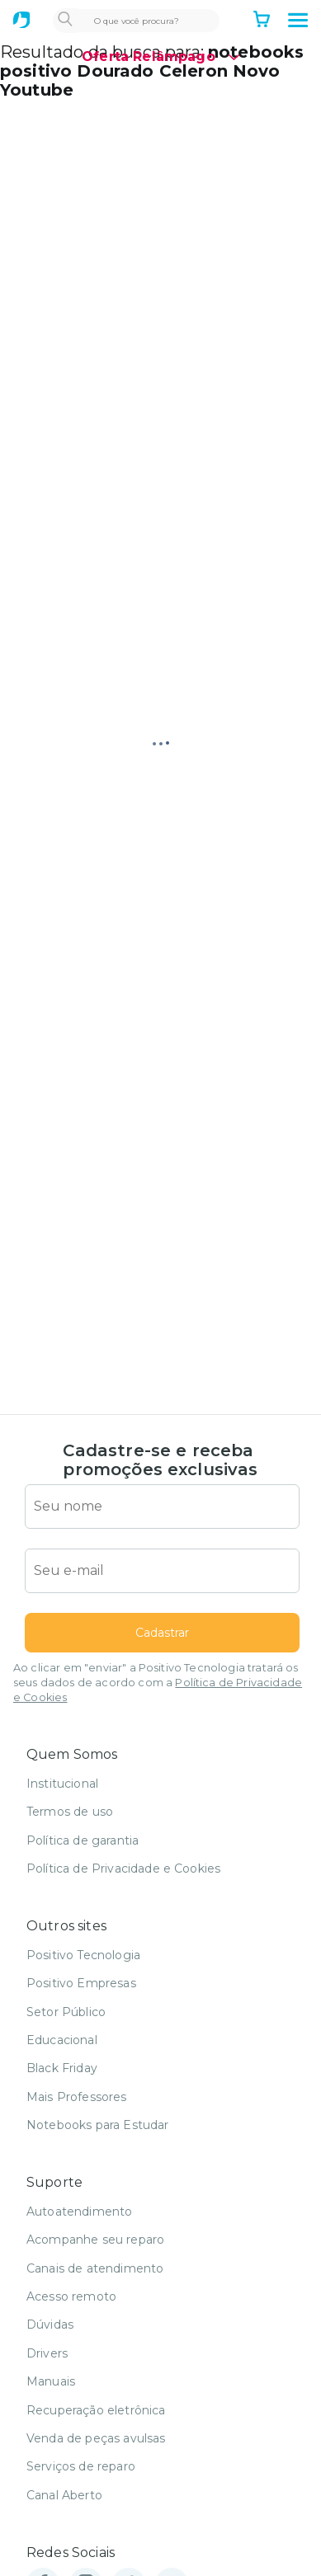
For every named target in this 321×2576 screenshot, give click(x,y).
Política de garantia (82, 1840)
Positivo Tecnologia (83, 1955)
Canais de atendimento (94, 2268)
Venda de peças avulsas (96, 2438)
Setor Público (66, 2012)
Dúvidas (49, 2324)
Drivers (47, 2353)
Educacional (61, 2040)
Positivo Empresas (81, 1983)
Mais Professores (76, 2096)
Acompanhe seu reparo (95, 2239)
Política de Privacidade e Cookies (123, 1868)
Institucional (62, 1783)
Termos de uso (69, 1811)
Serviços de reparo (80, 2466)
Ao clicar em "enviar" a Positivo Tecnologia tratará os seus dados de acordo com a (157, 1683)
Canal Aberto (64, 2495)
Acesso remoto (71, 2296)
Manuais (50, 2381)
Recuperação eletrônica (96, 2410)
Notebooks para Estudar (97, 2125)
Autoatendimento (79, 2211)
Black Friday (61, 2068)
